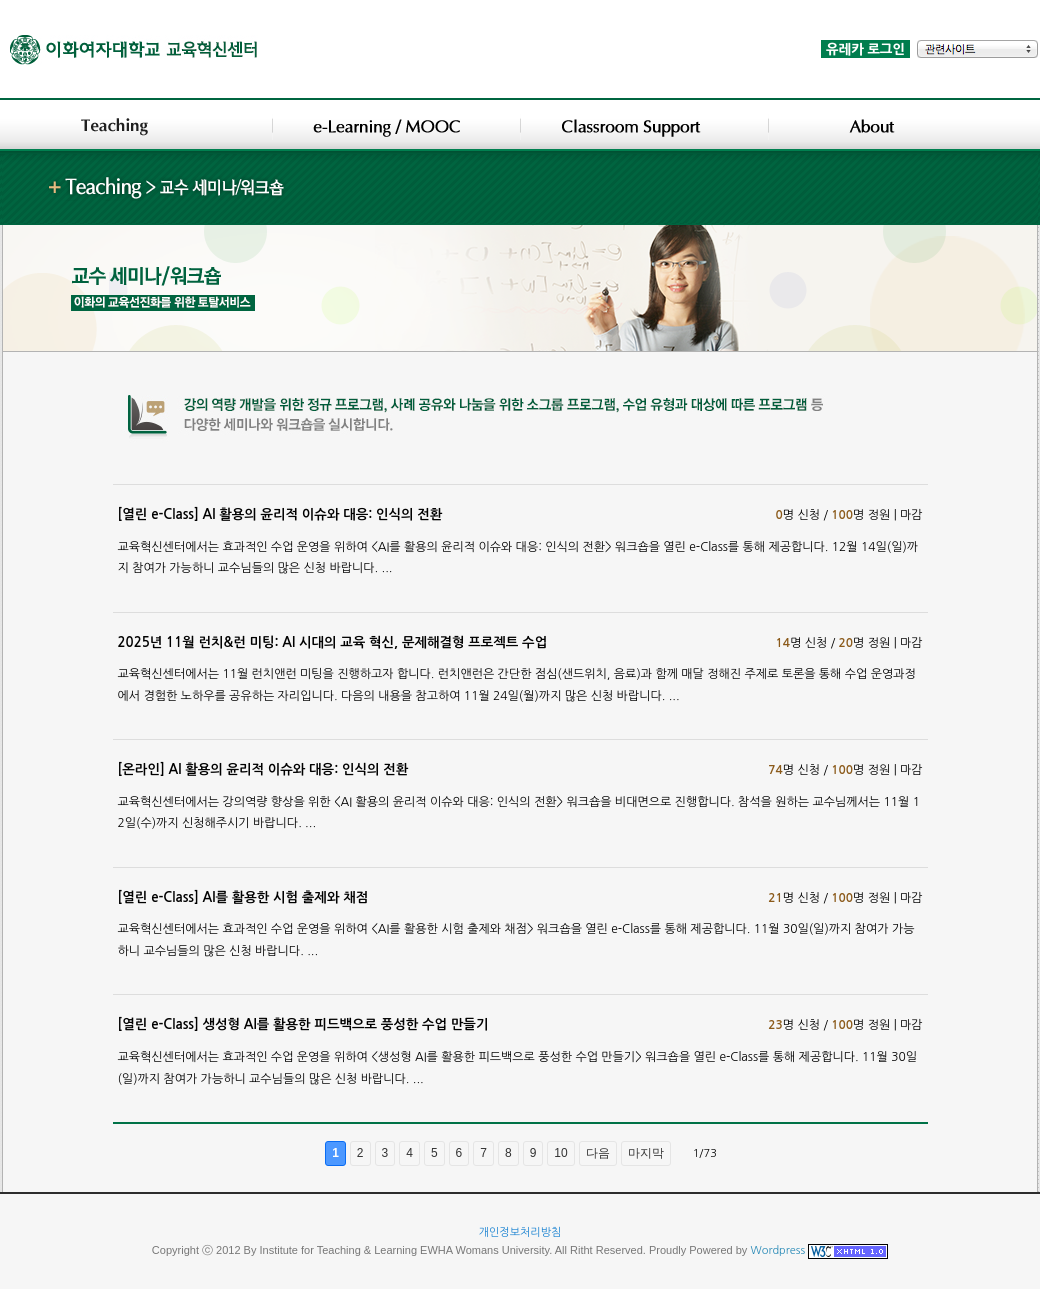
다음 (598, 1153)
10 (560, 1153)
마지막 (646, 1153)
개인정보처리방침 (520, 1232)
